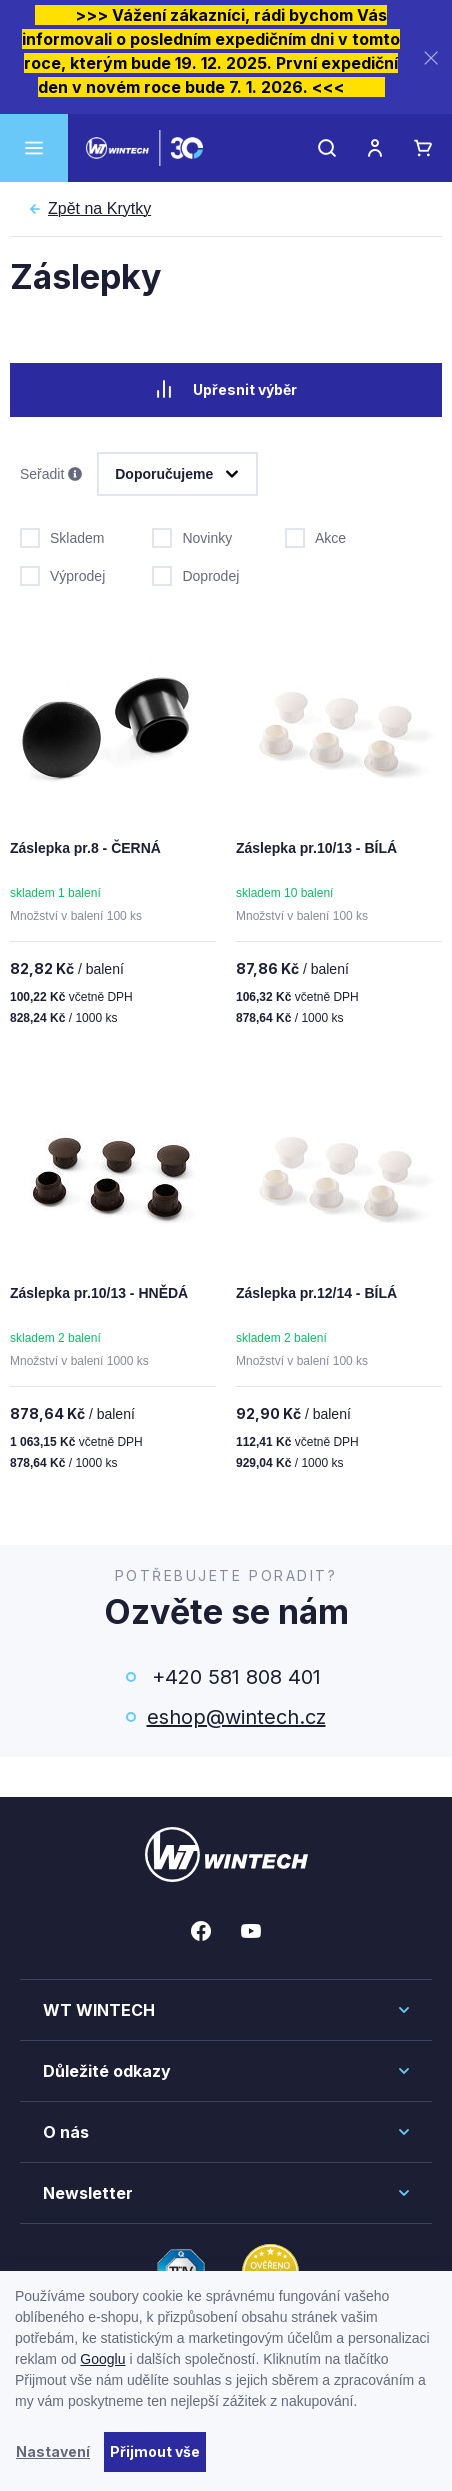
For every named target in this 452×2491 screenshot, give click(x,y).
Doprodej (195, 574)
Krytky (99, 209)
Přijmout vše (155, 2451)
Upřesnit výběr (226, 389)
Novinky (192, 536)
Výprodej (62, 574)
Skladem (62, 536)
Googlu (102, 2359)
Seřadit (51, 475)
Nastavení (53, 2451)
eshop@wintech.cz (236, 1717)
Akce (315, 536)
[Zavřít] (431, 57)
